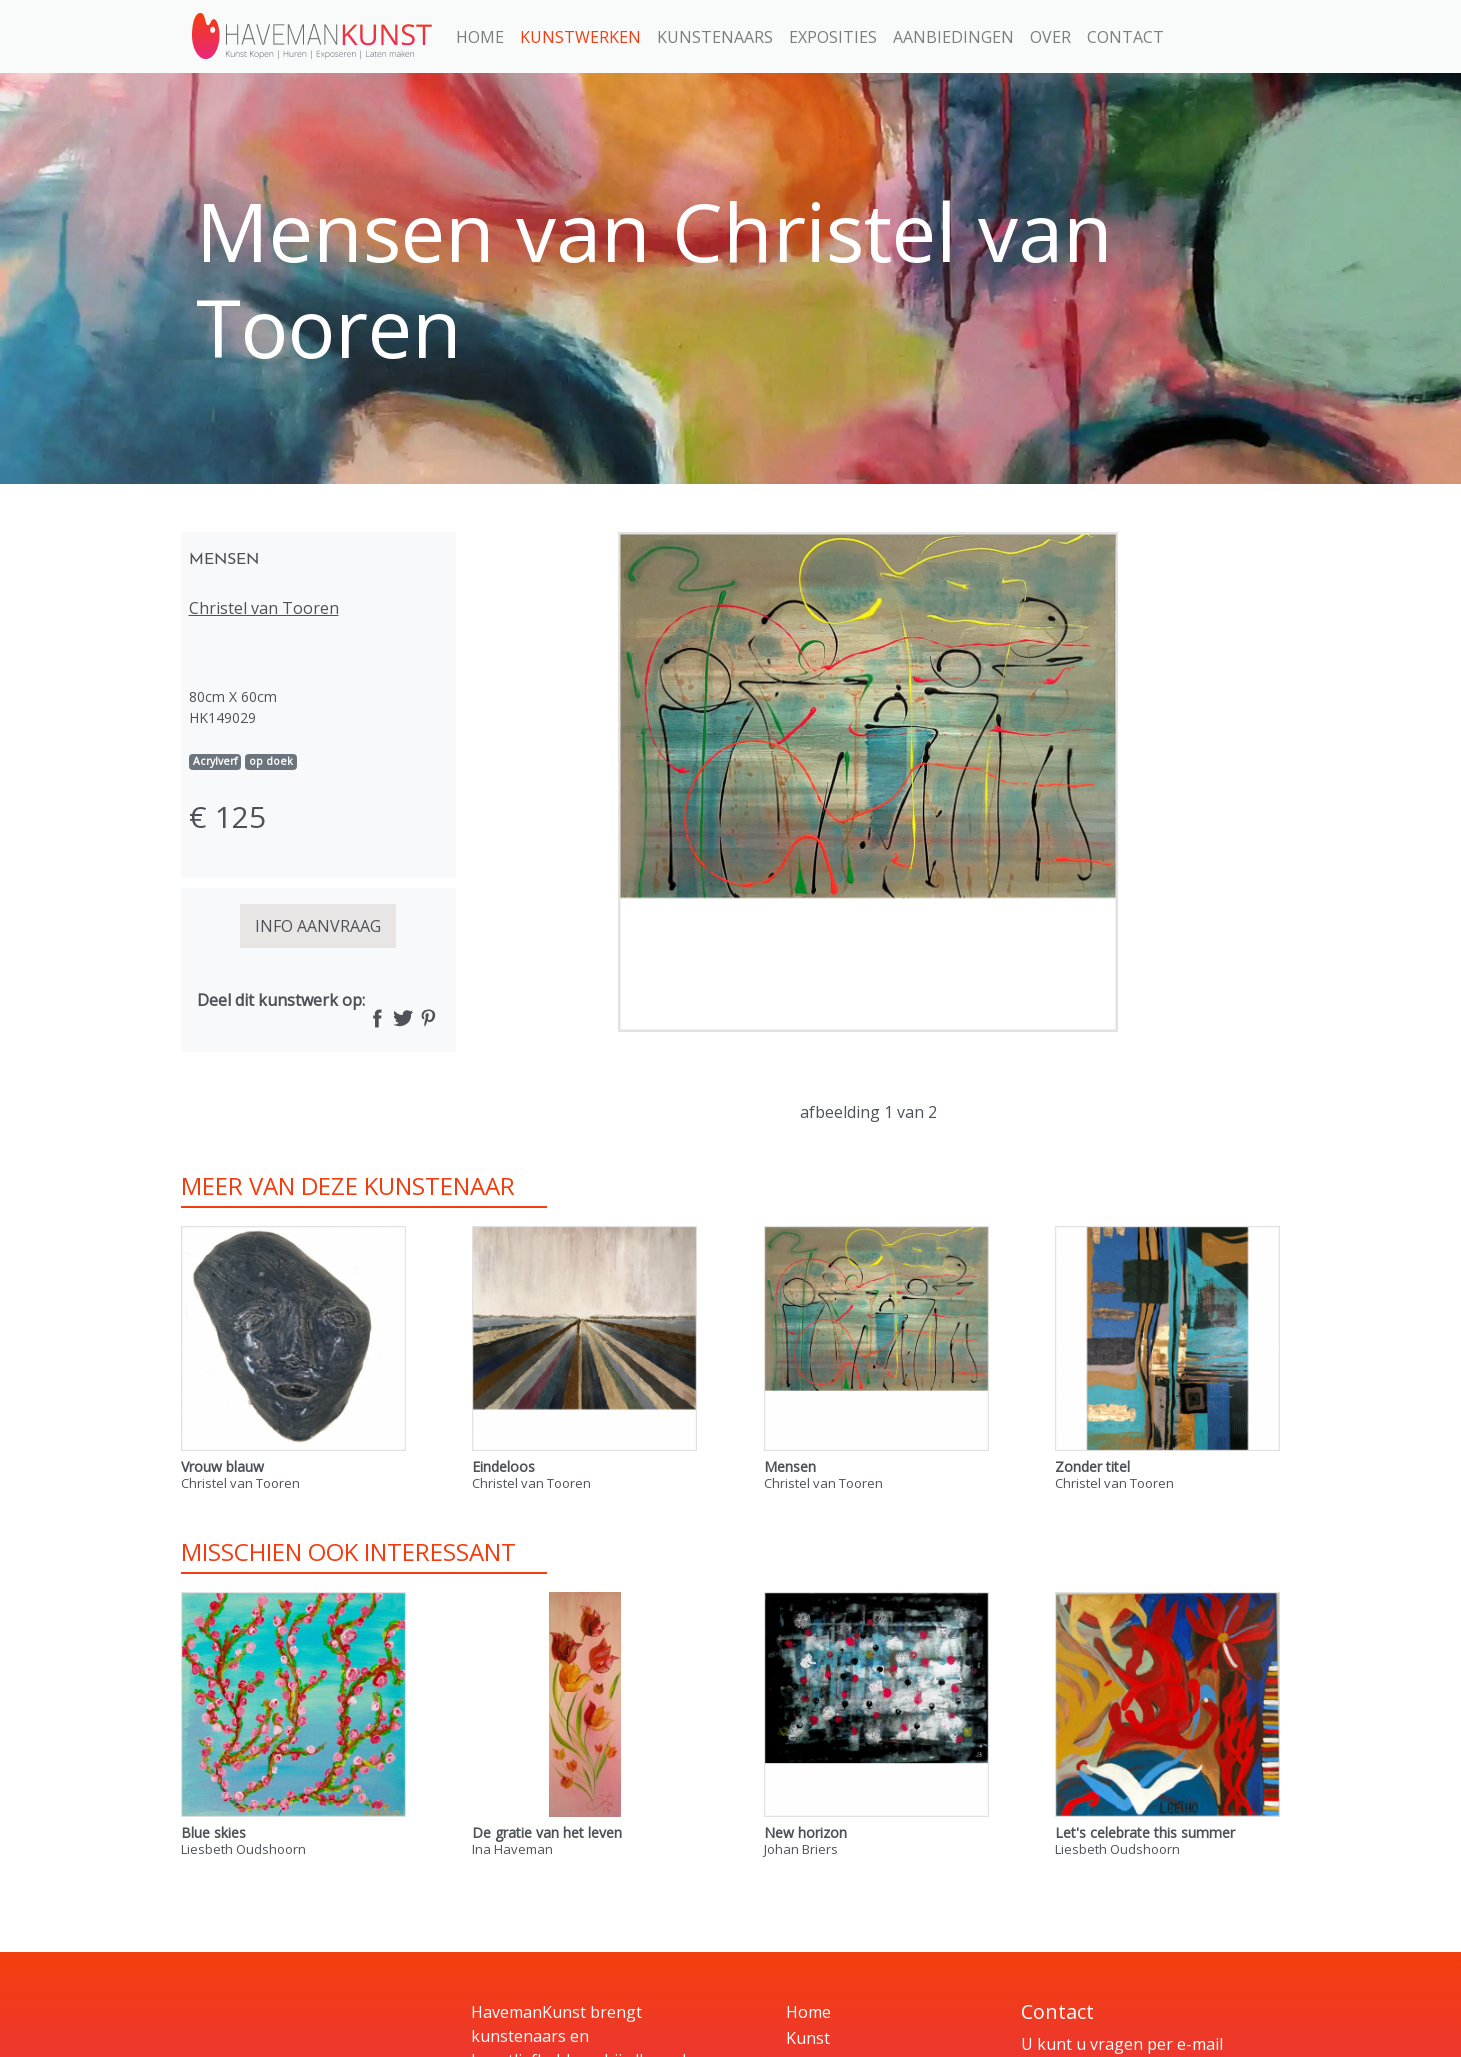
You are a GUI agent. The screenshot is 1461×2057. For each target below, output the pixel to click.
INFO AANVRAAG (318, 926)
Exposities (833, 37)
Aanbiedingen (953, 37)
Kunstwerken (580, 37)
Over (1050, 37)
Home (480, 37)
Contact (1125, 37)
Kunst (808, 2038)
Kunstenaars (715, 37)
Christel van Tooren (264, 608)
